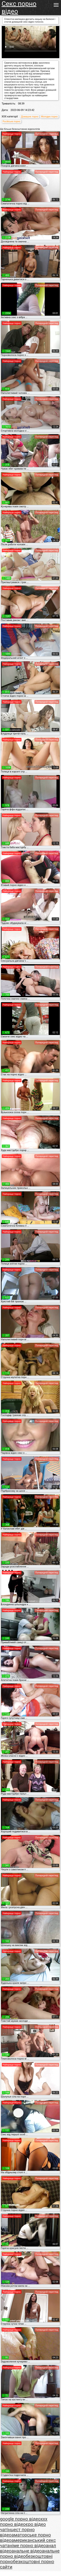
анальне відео (27, 2551)
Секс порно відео (19, 7)
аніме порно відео (26, 2545)
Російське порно (11, 121)
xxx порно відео (23, 2521)
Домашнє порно (29, 116)
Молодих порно (49, 116)
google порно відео (20, 2519)
